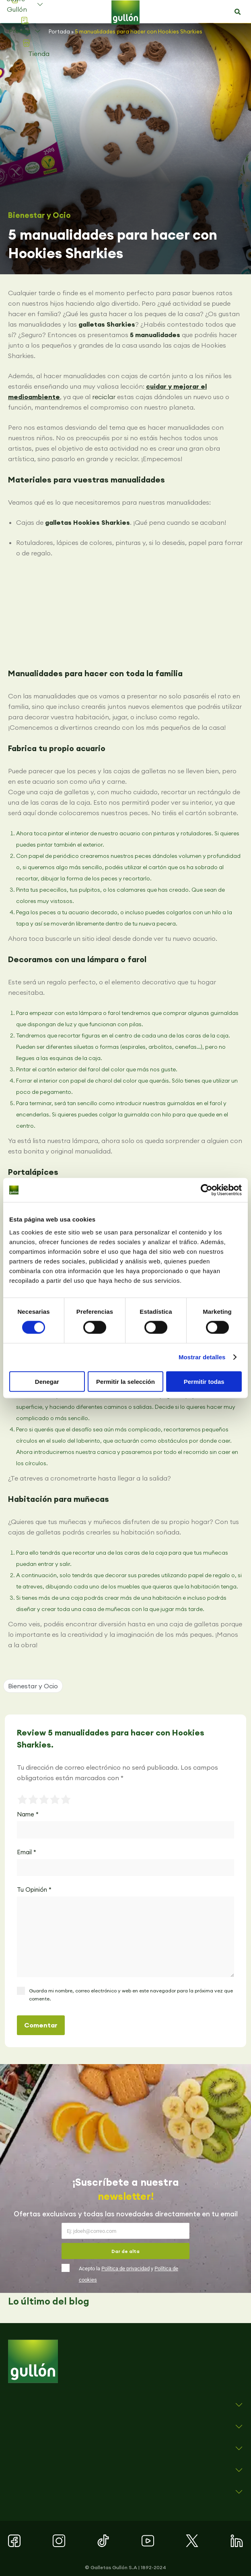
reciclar (103, 397)
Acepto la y (128, 2274)
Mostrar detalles (202, 1357)
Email (26, 1852)
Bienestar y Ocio (39, 215)
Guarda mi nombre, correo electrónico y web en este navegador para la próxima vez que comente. (131, 1995)
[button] (237, 12)
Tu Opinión (34, 1889)
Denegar (47, 1381)
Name (28, 1814)
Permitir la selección (125, 1381)
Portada (59, 31)
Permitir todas (204, 1381)
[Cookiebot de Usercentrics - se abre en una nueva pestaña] (206, 1190)
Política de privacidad (125, 2268)
